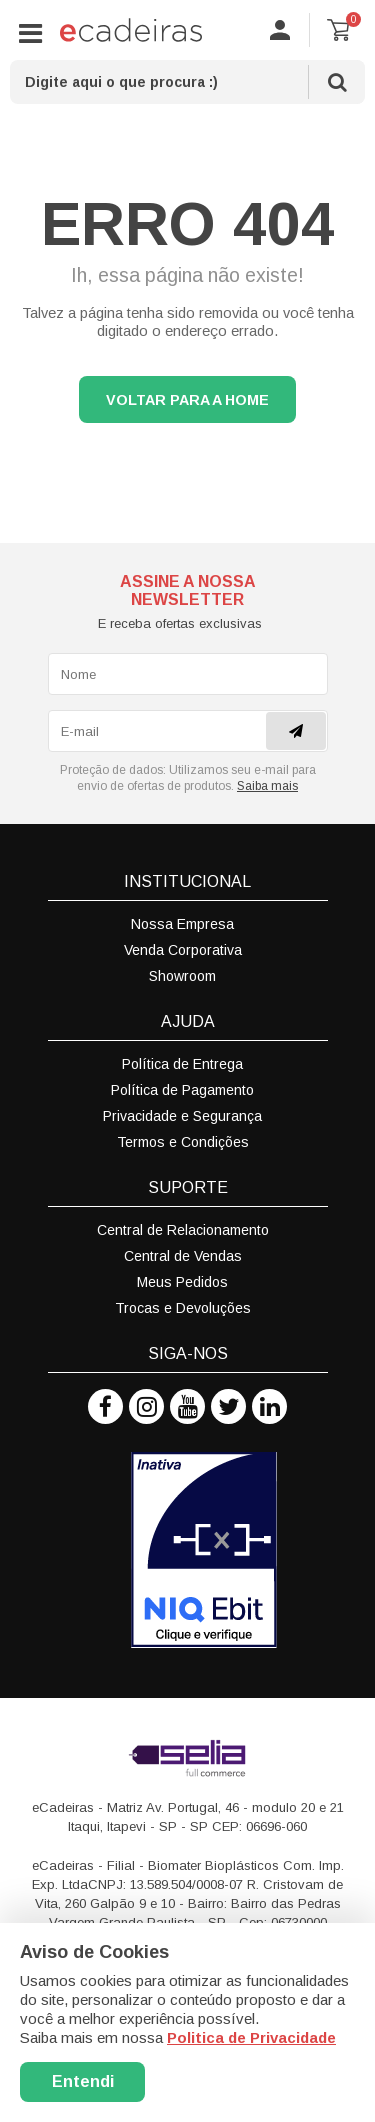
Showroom (182, 976)
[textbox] (187, 82)
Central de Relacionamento (183, 1230)
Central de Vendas (183, 1256)
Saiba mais (267, 786)
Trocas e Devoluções (183, 1308)
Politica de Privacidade (251, 2037)
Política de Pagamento (182, 1090)
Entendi (83, 2081)
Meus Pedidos (182, 1282)
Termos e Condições (183, 1142)
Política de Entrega (182, 1064)
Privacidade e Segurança (182, 1116)
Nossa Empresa (182, 924)
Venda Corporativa (183, 950)
